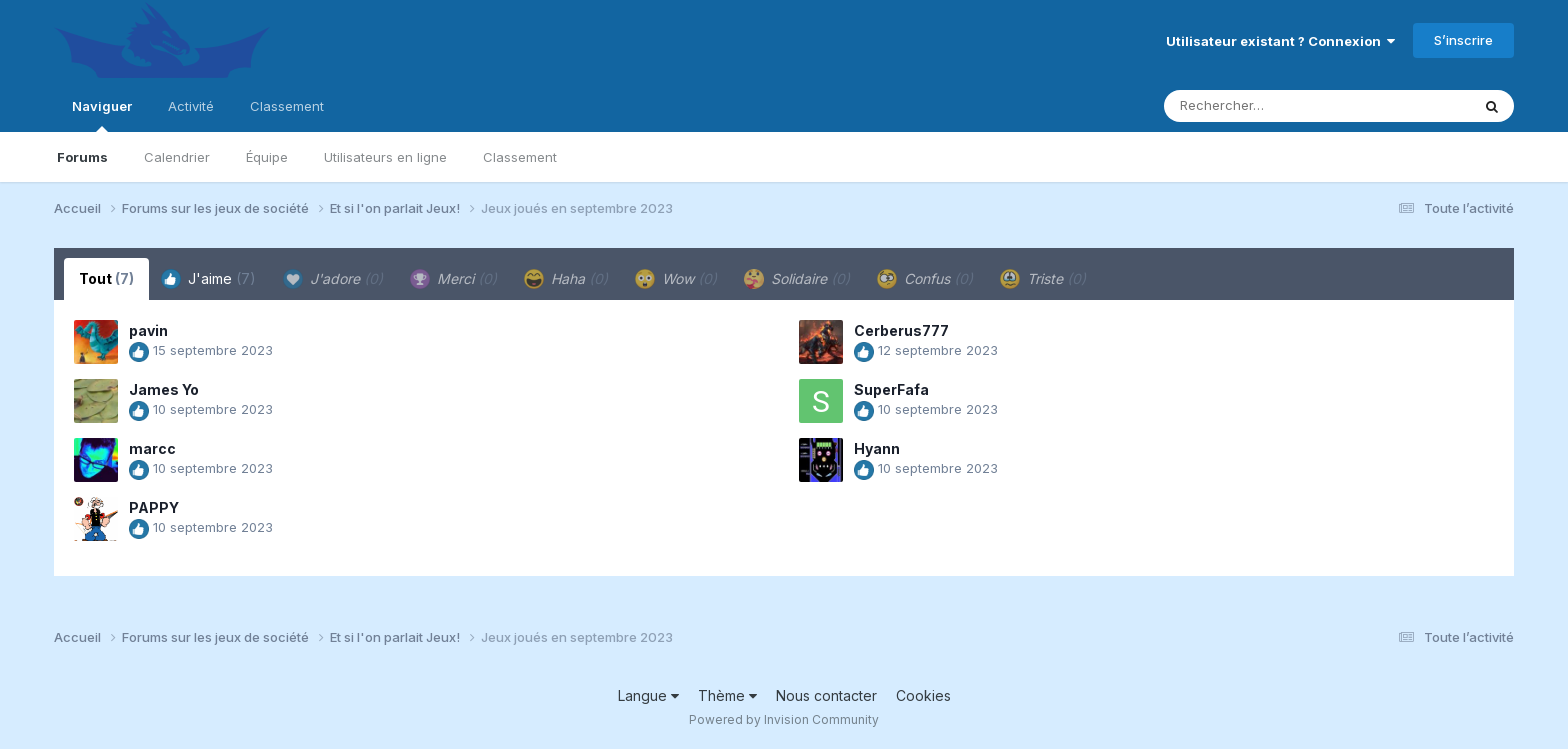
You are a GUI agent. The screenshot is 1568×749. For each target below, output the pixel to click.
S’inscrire (1463, 40)
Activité (191, 106)
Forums (82, 157)
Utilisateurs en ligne (385, 157)
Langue (648, 695)
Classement (520, 157)
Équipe (267, 157)
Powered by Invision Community (784, 719)
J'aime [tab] (208, 279)
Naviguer (102, 115)
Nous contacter (826, 695)
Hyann (877, 448)
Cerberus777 (901, 330)
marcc (152, 448)
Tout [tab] (106, 278)
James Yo (164, 389)
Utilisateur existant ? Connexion (1280, 41)
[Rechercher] (1259, 106)
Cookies (923, 695)
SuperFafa (891, 389)
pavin (148, 330)
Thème (727, 695)
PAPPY (154, 507)
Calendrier (177, 157)
